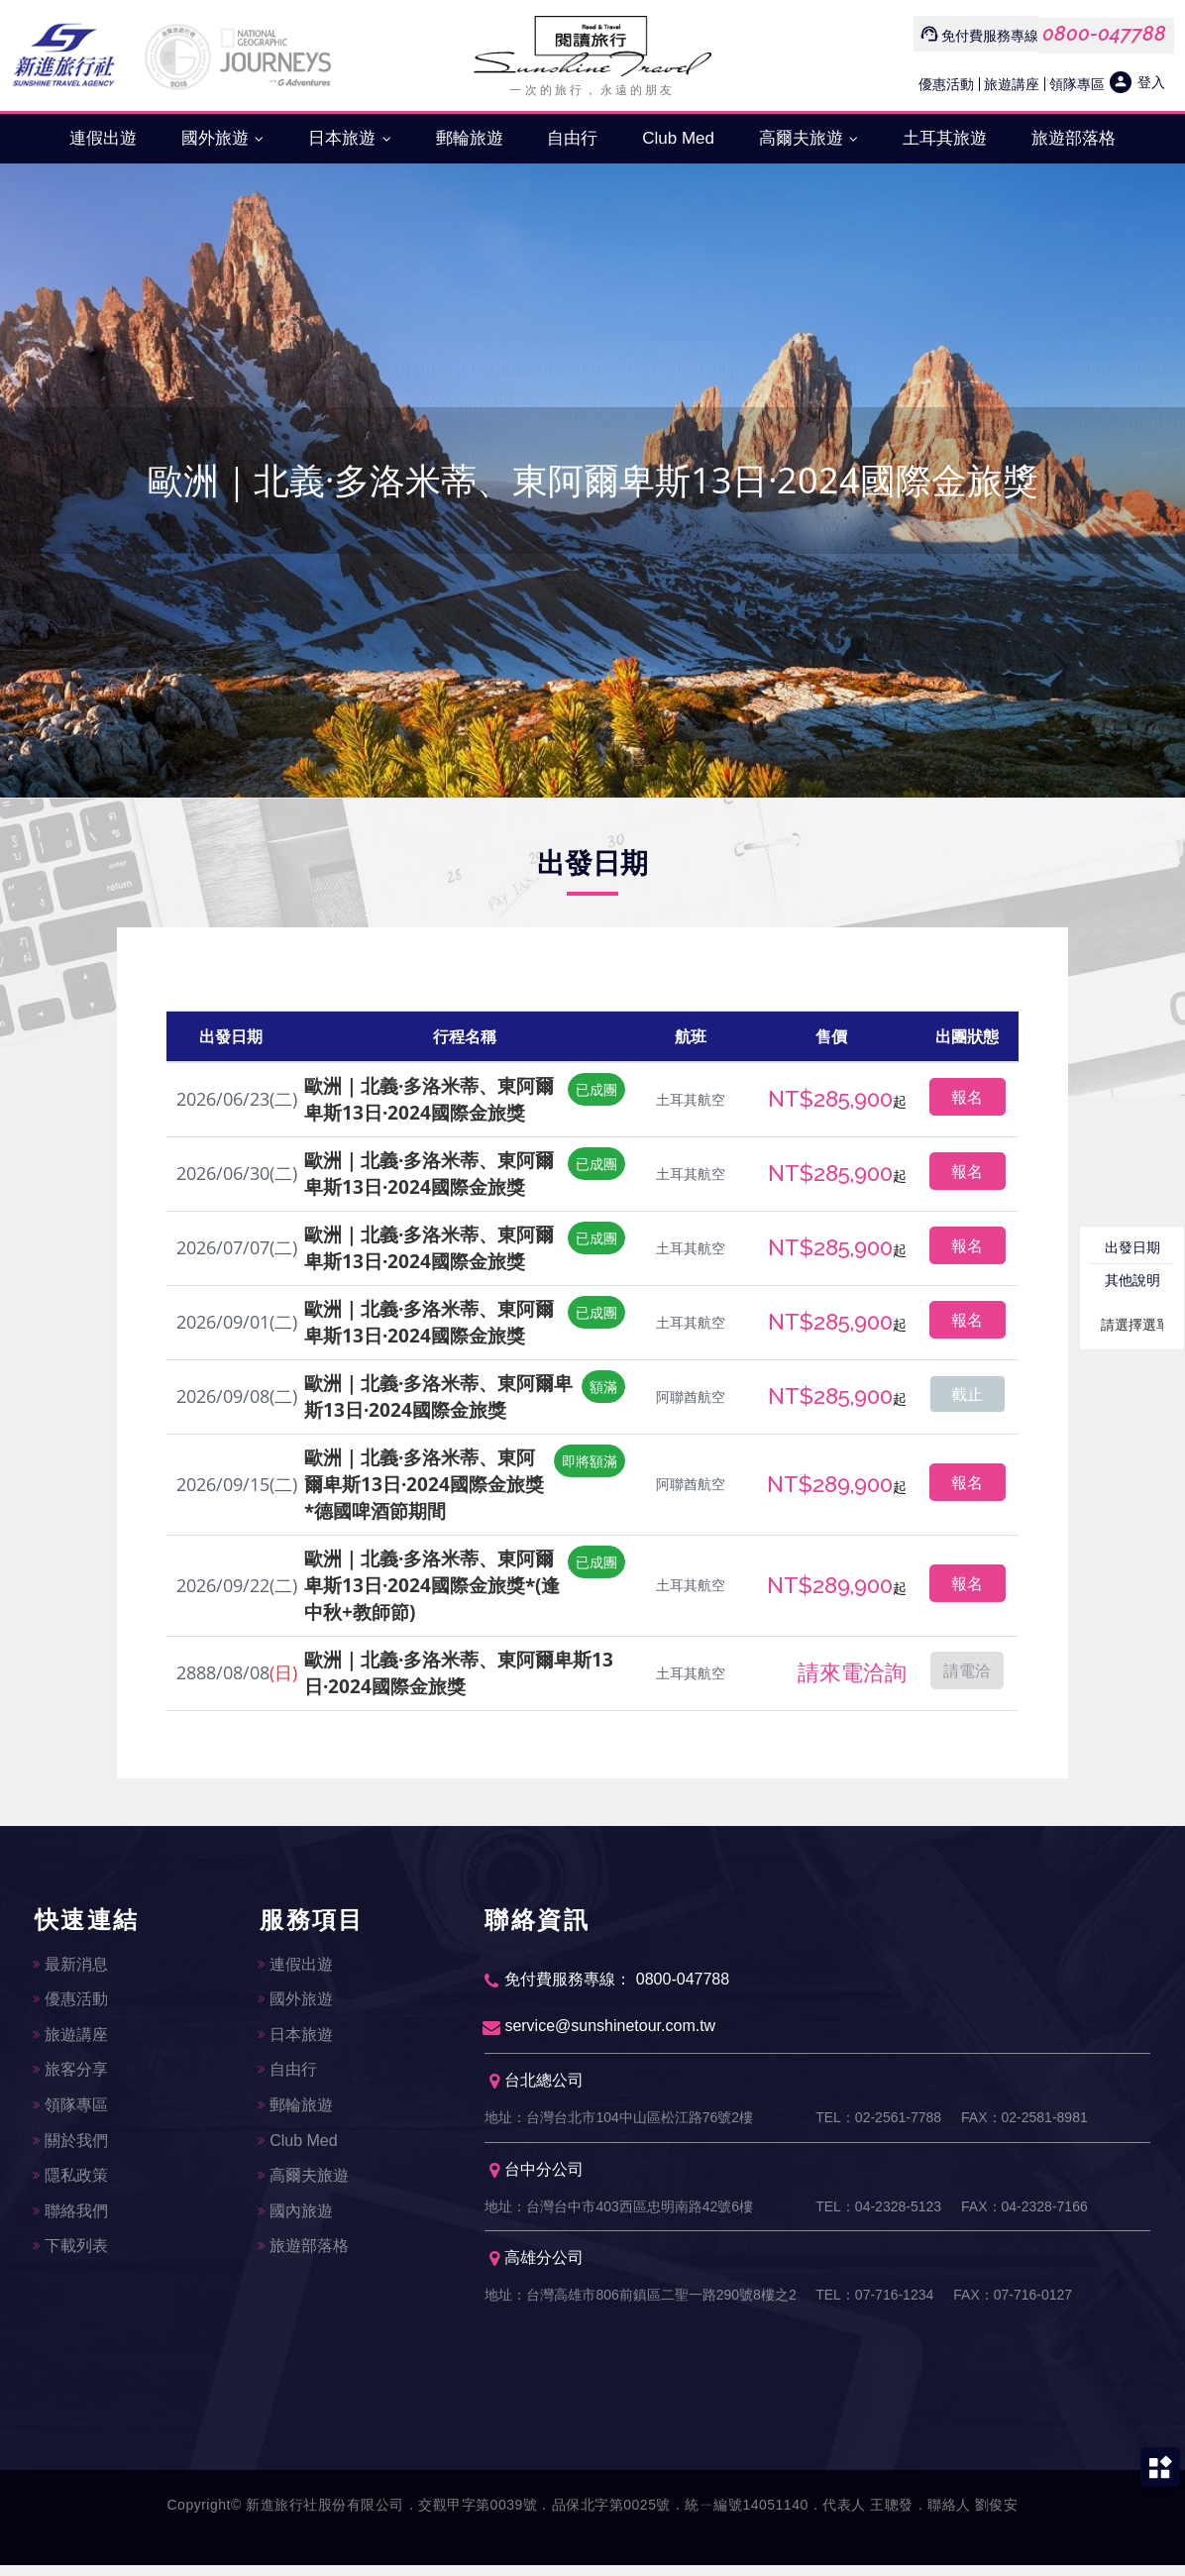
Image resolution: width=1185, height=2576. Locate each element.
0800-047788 (1104, 34)
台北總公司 (536, 2085)
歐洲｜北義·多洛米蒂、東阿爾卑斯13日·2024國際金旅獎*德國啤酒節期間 (424, 1484)
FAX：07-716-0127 (1012, 2304)
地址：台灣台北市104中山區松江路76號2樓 (619, 2122)
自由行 (572, 138)
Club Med (678, 138)
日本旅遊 (349, 138)
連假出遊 (103, 138)
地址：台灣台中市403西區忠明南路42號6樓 (619, 2213)
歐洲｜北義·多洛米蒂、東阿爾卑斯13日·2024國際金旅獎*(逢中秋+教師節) (432, 1585)
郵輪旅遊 (469, 138)
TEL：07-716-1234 (874, 2304)
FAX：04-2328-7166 (1024, 2213)
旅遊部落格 (1073, 138)
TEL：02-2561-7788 (878, 2122)
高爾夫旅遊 (809, 138)
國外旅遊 (223, 138)
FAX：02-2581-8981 (1024, 2122)
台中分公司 (536, 2176)
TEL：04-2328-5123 (878, 2213)
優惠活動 (946, 83)
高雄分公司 (536, 2267)
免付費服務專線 (989, 35)
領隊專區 (1077, 83)
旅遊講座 (1011, 83)
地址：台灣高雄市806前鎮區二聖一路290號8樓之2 (640, 2304)
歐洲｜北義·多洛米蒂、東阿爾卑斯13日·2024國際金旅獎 (429, 1099)
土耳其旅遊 (945, 138)
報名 (967, 1097)
